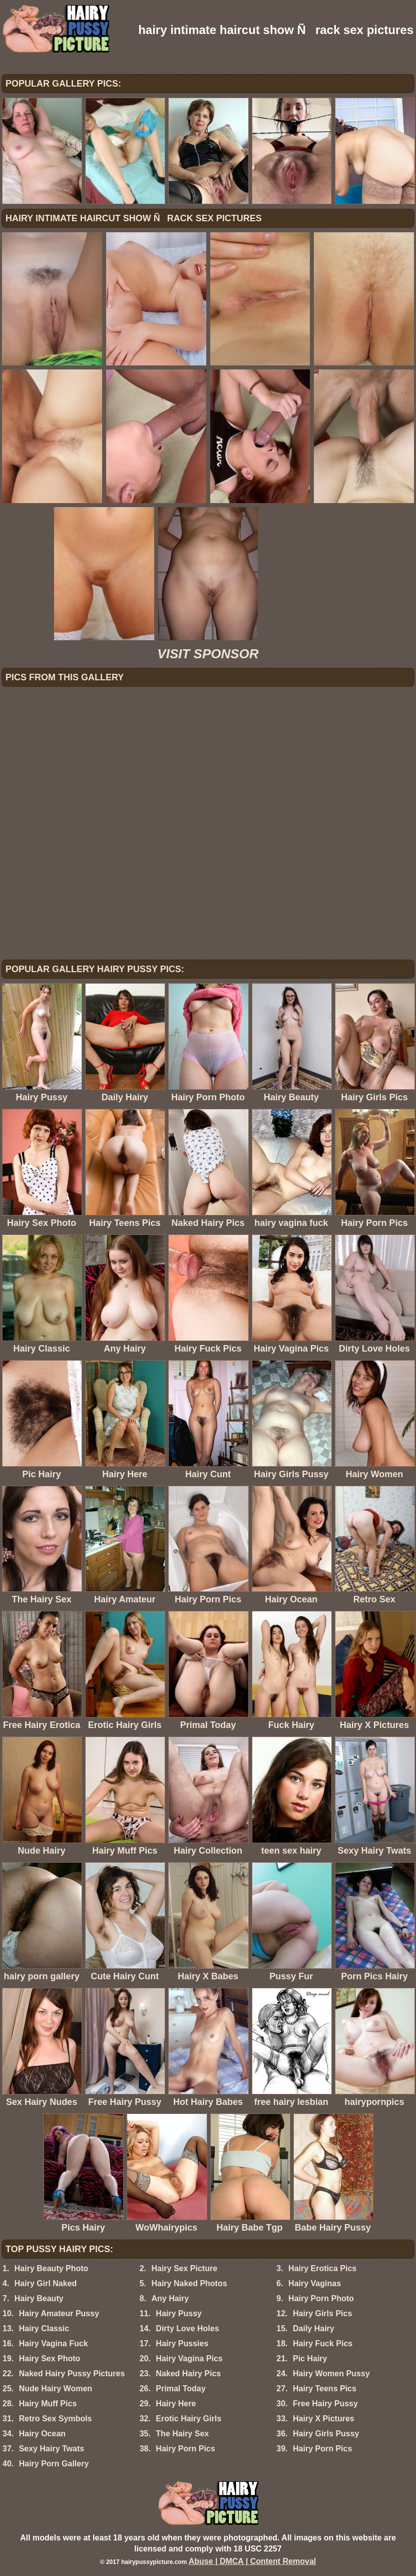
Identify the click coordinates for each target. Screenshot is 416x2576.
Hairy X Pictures (323, 2418)
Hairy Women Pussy (331, 2373)
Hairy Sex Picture (184, 2268)
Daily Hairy (313, 2328)
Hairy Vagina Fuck (53, 2343)
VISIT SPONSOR (207, 653)
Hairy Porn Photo (321, 2298)
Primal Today (180, 2388)
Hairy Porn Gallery (54, 2463)
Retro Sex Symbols (55, 2418)
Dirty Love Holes (187, 2328)
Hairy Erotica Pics (322, 2268)
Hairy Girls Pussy (326, 2433)
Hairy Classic (44, 2328)
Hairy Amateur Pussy (59, 2313)
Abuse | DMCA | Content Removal (252, 2561)
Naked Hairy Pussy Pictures (72, 2373)
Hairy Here (176, 2403)
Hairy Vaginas (314, 2283)
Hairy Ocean (42, 2433)
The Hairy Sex (182, 2433)
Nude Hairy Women (55, 2388)
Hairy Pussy (179, 2313)
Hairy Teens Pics (324, 2388)
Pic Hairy (310, 2358)
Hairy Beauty (39, 2298)
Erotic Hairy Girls (188, 2418)
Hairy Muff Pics (48, 2403)
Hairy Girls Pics (322, 2313)
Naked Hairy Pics (188, 2373)
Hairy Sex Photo (50, 2358)
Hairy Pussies (182, 2343)
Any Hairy (170, 2298)
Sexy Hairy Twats (51, 2448)
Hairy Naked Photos (189, 2283)
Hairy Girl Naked (46, 2283)
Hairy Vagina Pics (189, 2358)
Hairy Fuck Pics (322, 2343)
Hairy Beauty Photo (52, 2268)
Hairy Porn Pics (185, 2448)
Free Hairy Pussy (325, 2403)
